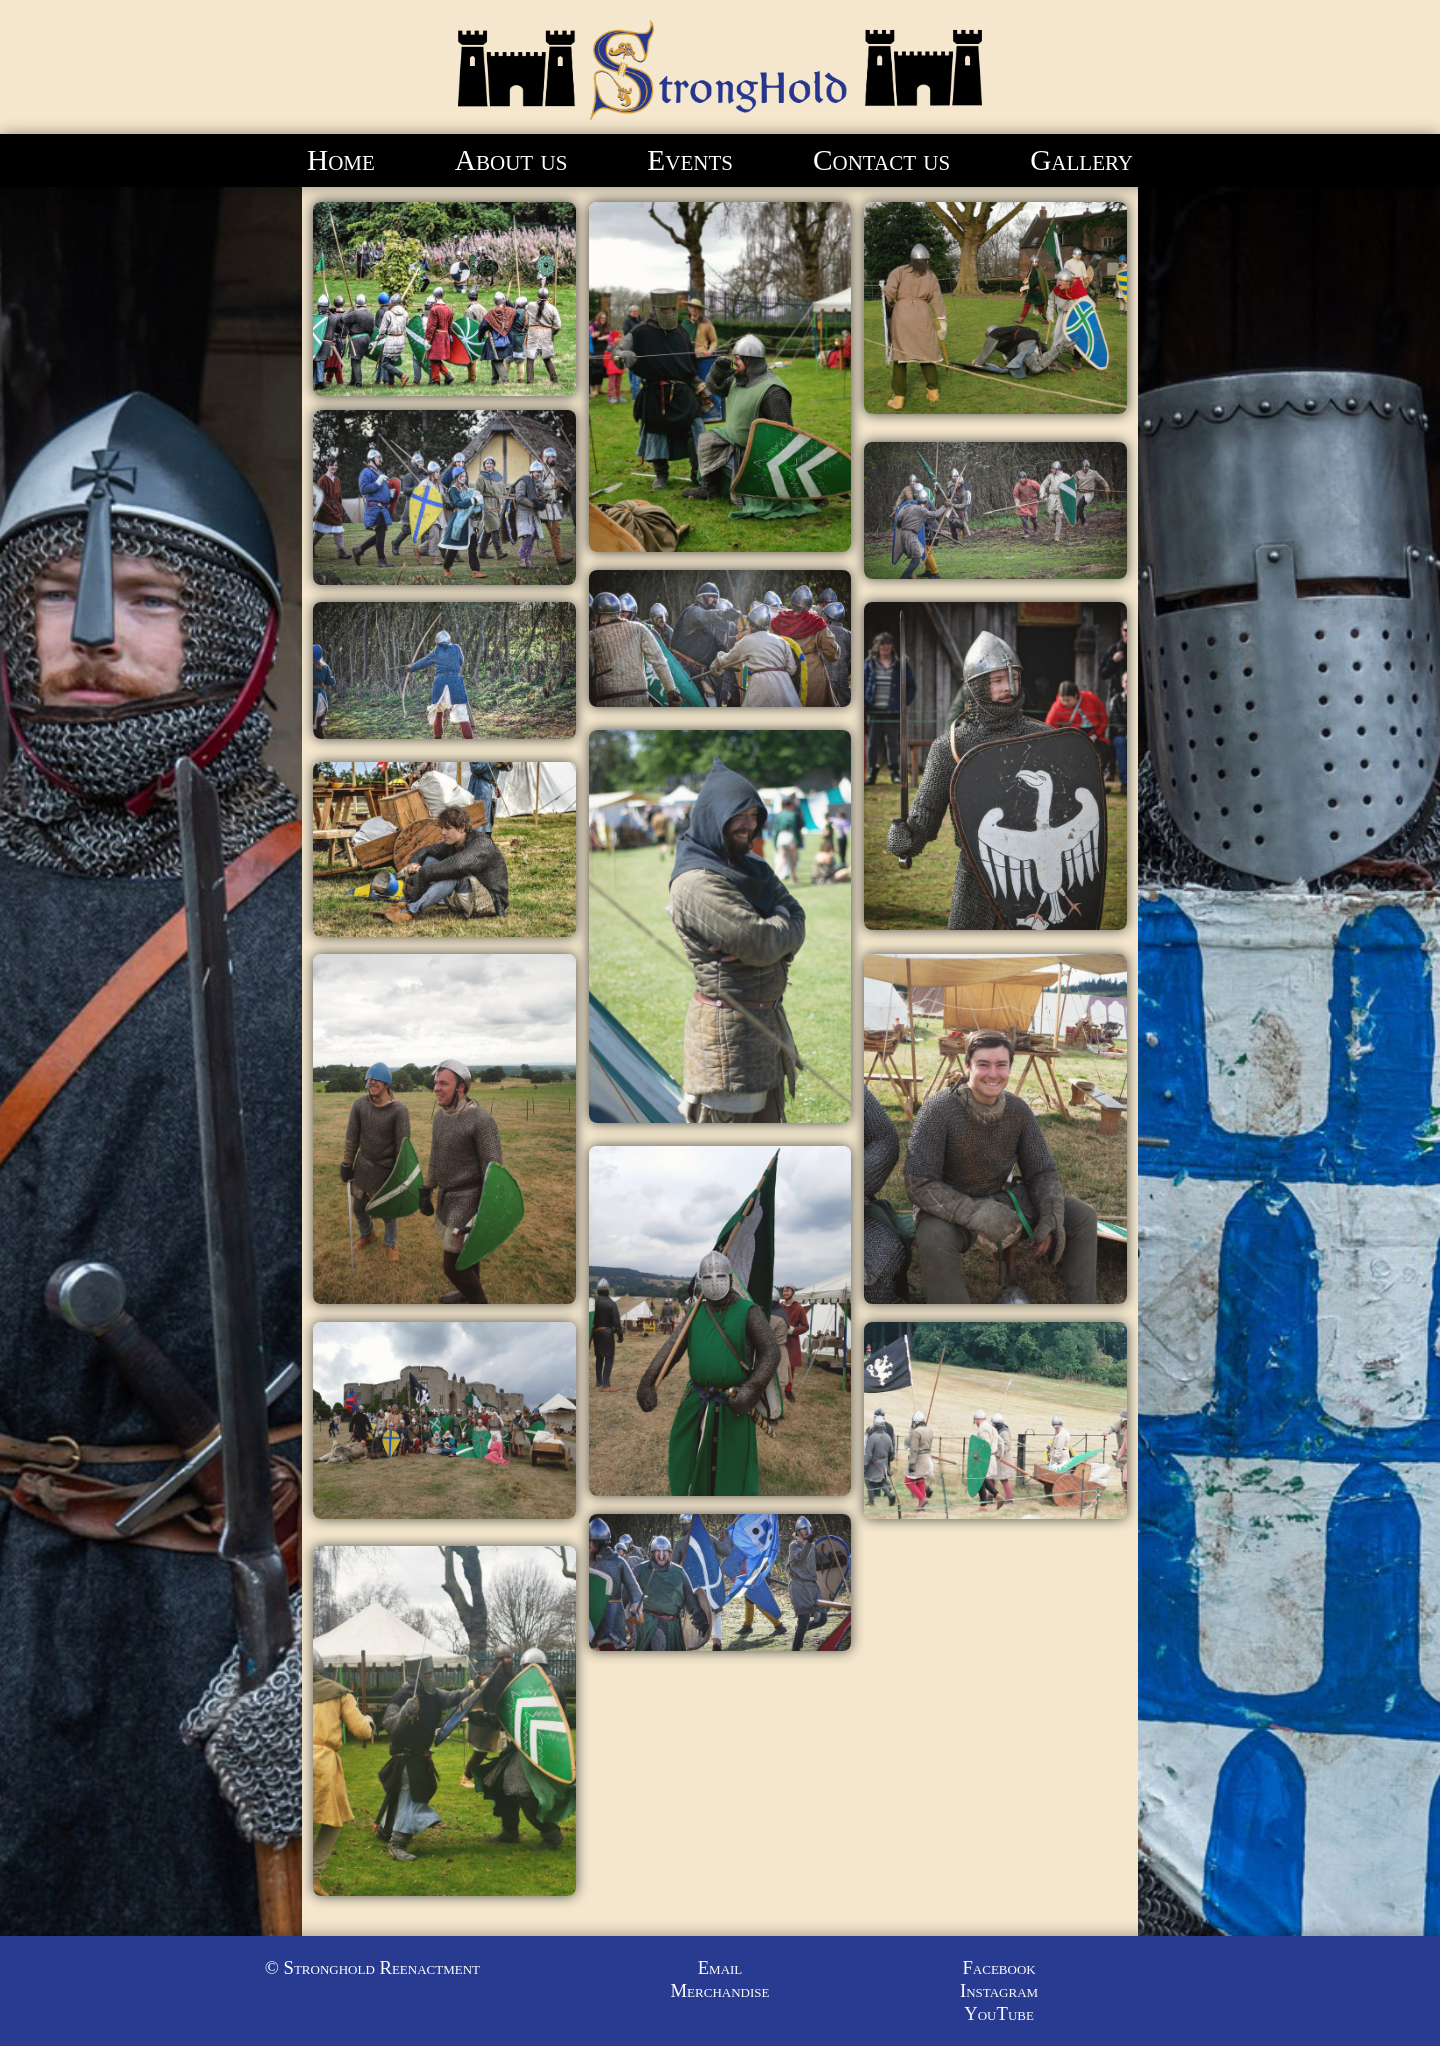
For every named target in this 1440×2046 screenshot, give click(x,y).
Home (341, 160)
